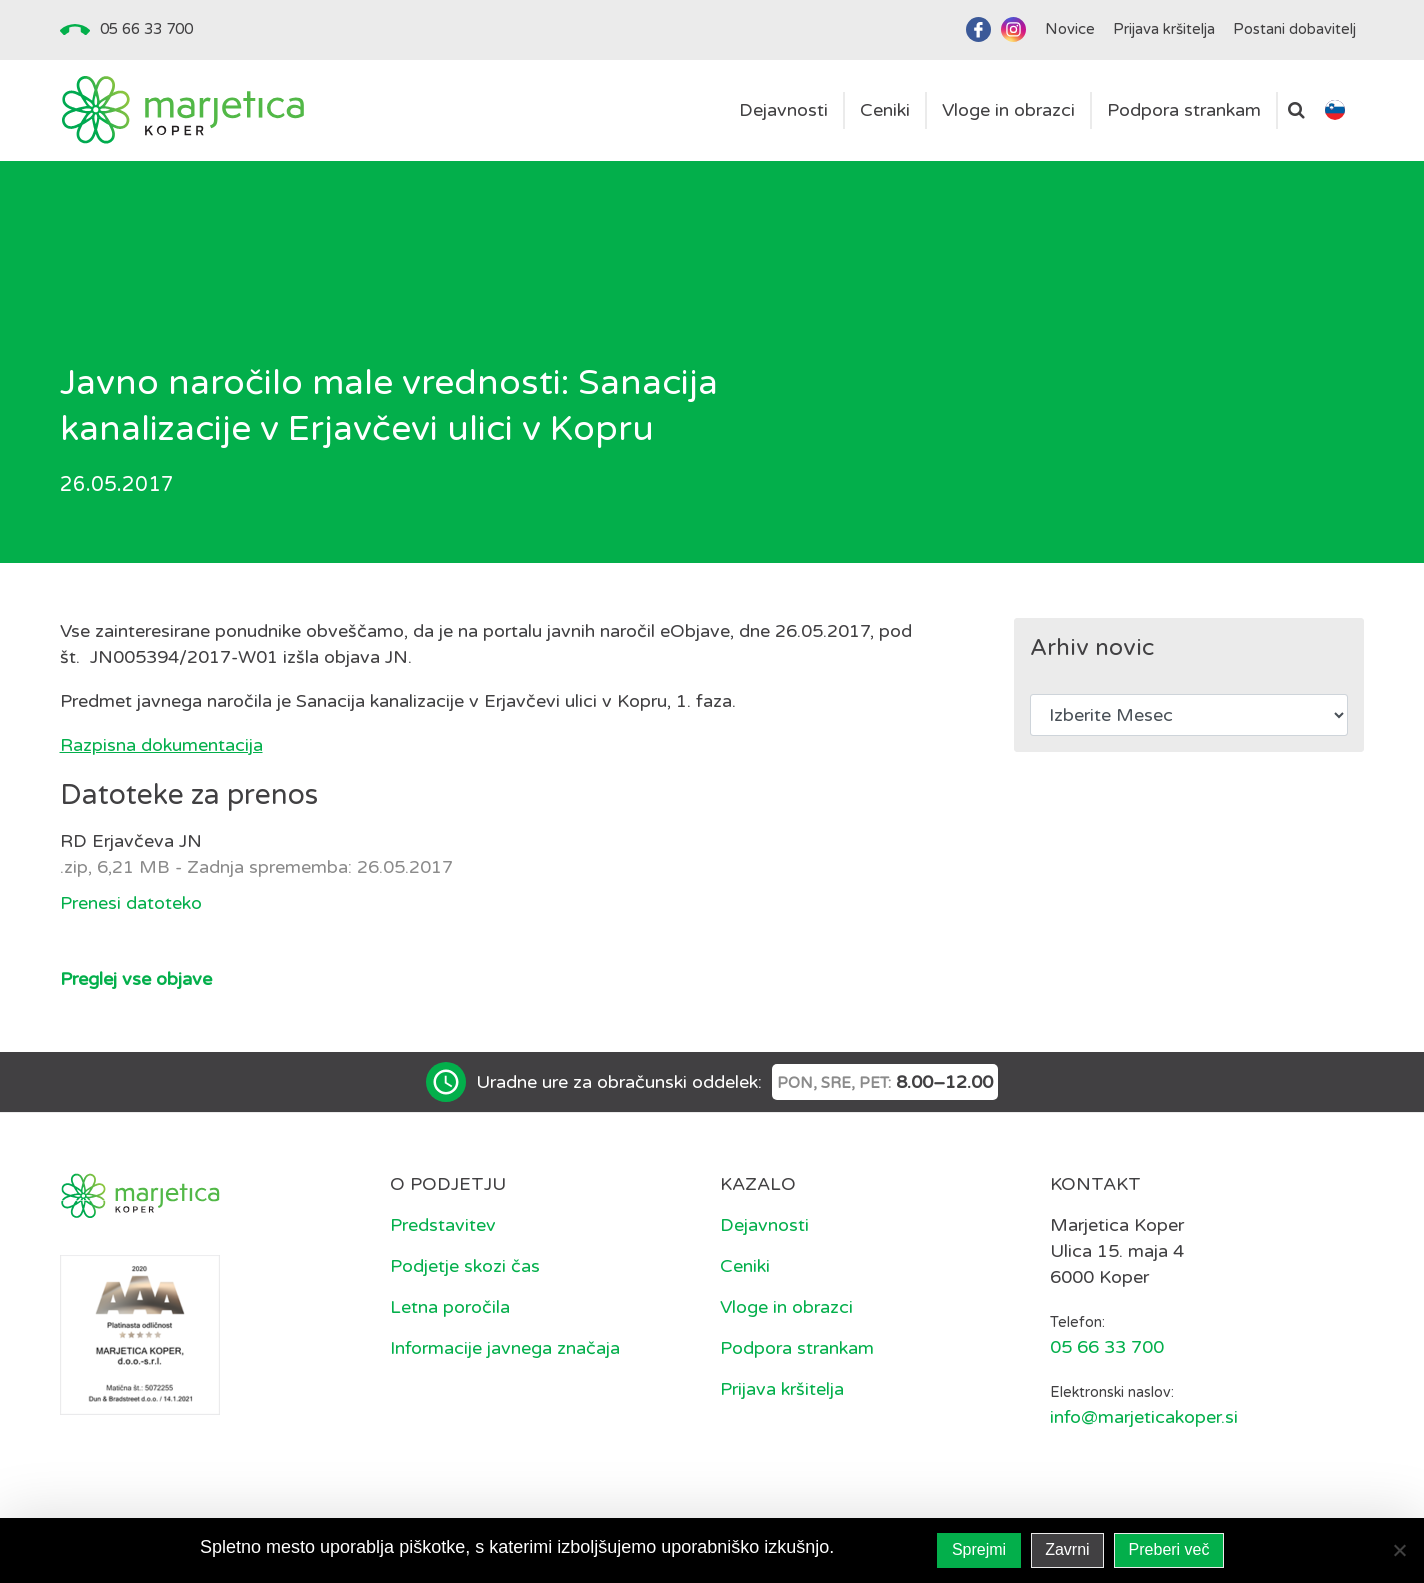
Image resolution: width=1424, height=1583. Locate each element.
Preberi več (1169, 1549)
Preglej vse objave (136, 979)
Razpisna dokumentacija (161, 745)
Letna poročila (450, 1307)
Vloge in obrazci (786, 1307)
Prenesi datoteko (131, 903)
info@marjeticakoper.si (1144, 1417)
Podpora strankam (797, 1348)
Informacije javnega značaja (505, 1348)
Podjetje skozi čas (465, 1266)
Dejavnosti (764, 1225)
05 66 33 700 (146, 29)
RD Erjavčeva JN (131, 841)
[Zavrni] (1399, 1550)
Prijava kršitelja (782, 1389)
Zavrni (1067, 1549)
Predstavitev (443, 1225)
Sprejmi (979, 1549)
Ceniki (745, 1266)
